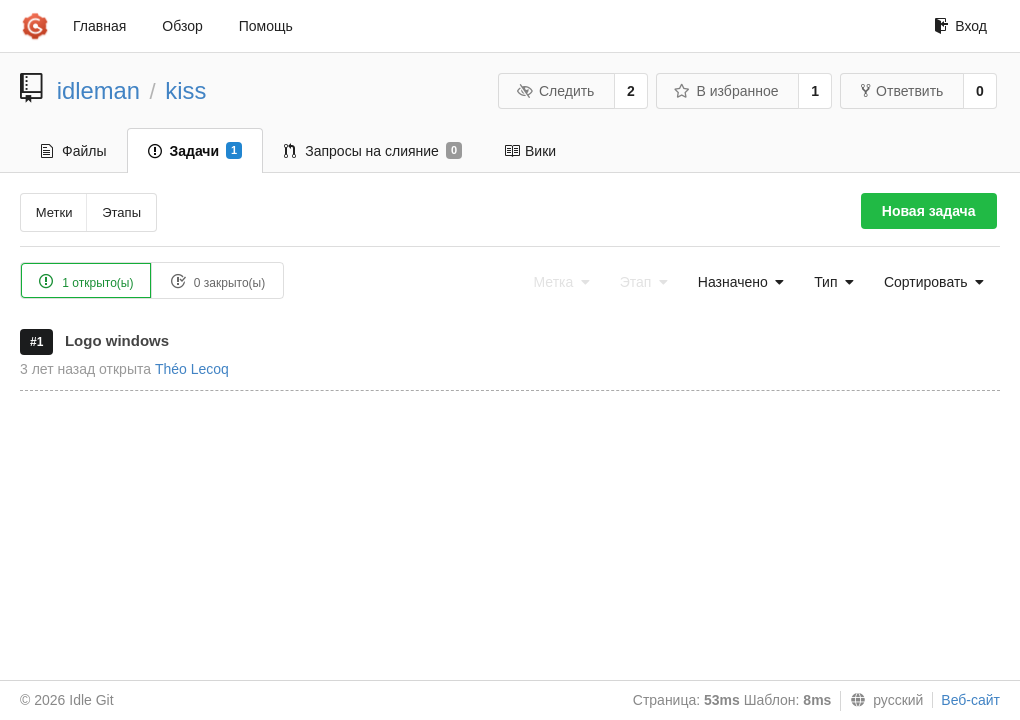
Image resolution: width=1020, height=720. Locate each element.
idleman (98, 90)
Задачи (195, 151)
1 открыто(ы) (86, 281)
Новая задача (929, 211)
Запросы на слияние (373, 151)
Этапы (121, 212)
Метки (54, 212)
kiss (185, 90)
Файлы (73, 151)
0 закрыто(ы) (217, 281)
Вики (530, 151)
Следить (555, 91)
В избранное (726, 91)
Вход (960, 26)
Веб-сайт (970, 700)
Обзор (182, 26)
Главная (99, 26)
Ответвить (902, 91)
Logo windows (117, 340)
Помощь (266, 26)
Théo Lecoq (192, 369)
